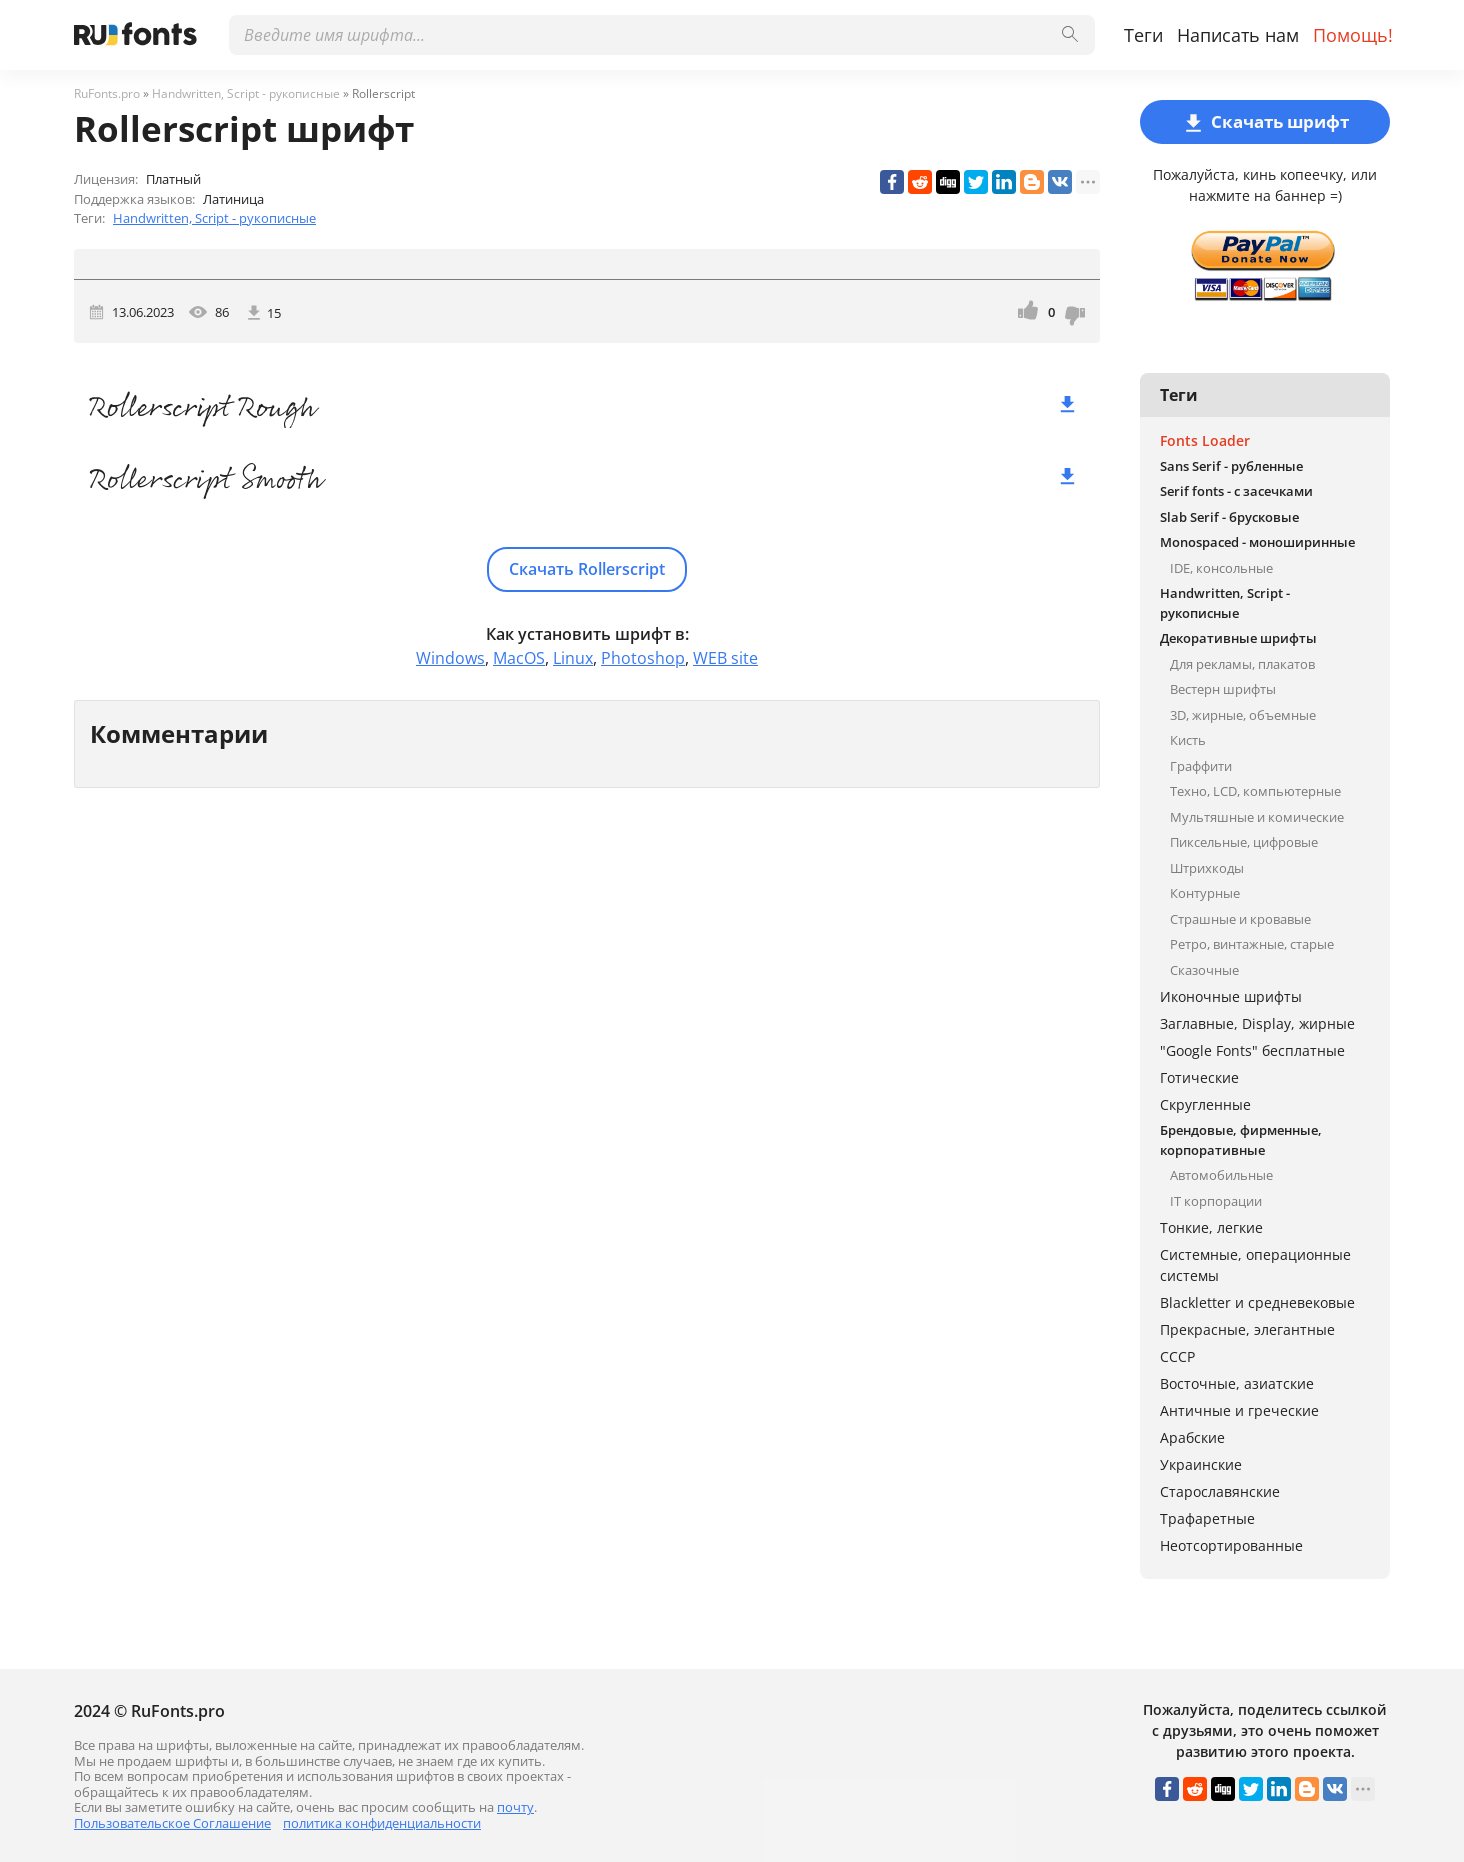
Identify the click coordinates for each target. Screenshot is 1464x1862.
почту (515, 1807)
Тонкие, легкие (1211, 1227)
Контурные (1205, 893)
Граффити (1201, 766)
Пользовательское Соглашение (172, 1823)
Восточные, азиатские (1237, 1383)
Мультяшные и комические (1257, 817)
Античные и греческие (1239, 1410)
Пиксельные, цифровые (1244, 842)
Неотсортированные (1231, 1545)
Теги (1143, 35)
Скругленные (1205, 1104)
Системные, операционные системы (1255, 1265)
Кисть (1188, 740)
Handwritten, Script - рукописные (214, 218)
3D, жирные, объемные (1243, 715)
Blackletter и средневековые (1257, 1302)
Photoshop (643, 658)
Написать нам (1238, 35)
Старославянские (1220, 1491)
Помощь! (1353, 35)
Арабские (1192, 1437)
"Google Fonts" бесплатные (1252, 1050)
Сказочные (1204, 970)
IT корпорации (1216, 1201)
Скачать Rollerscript (587, 569)
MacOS (519, 658)
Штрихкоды (1207, 868)
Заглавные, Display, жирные (1257, 1023)
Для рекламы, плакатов (1242, 664)
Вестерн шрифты (1223, 689)
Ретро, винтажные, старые (1252, 944)
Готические (1199, 1077)
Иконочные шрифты (1231, 996)
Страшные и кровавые (1240, 919)
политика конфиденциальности (382, 1823)
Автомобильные (1221, 1175)
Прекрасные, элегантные (1247, 1329)
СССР (1177, 1356)
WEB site (725, 658)
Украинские (1201, 1464)
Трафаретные (1207, 1518)
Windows (450, 658)
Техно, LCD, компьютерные (1255, 791)
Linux (573, 658)
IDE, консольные (1221, 568)
